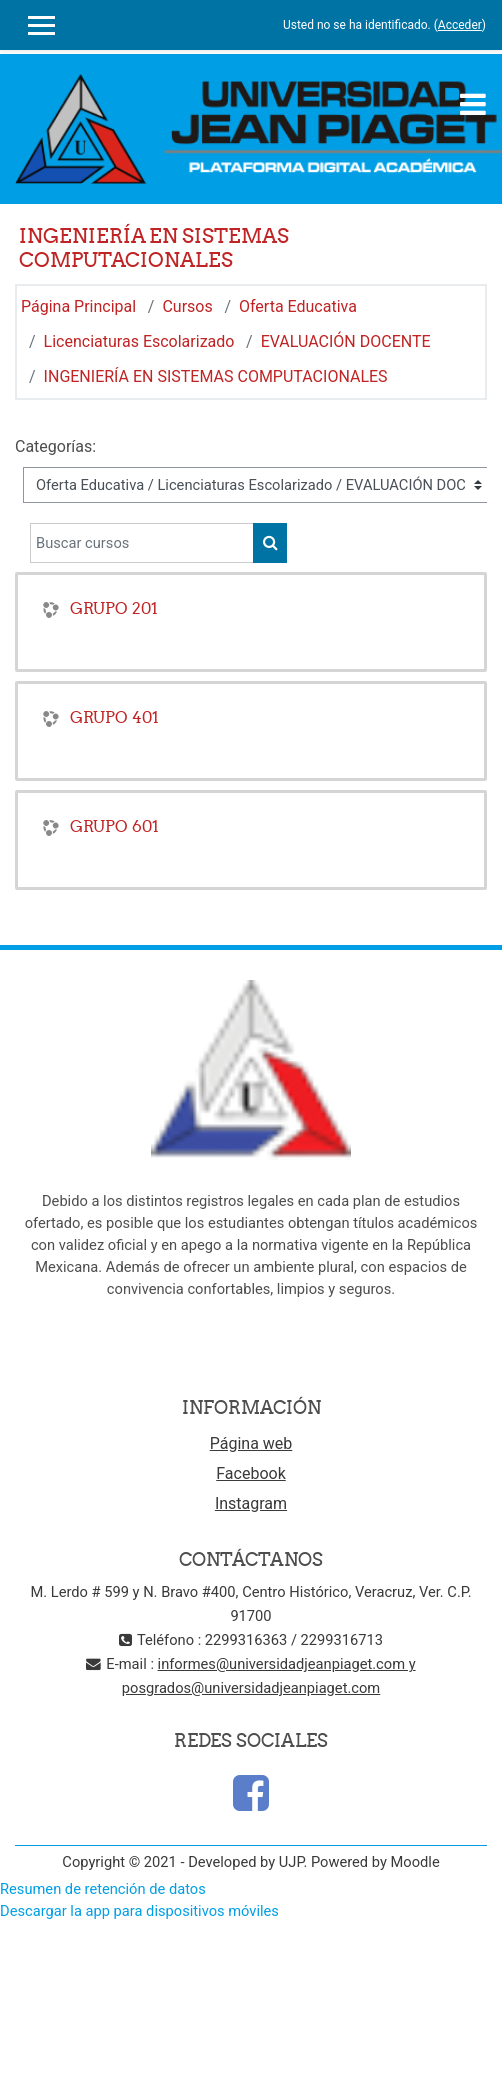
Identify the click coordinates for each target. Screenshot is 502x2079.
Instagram (251, 1503)
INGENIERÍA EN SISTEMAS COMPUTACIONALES (216, 376)
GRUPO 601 (114, 826)
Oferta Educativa (298, 306)
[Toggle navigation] (473, 104)
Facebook (250, 1473)
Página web (251, 1443)
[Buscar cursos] (142, 543)
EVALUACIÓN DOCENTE (346, 341)
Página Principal (78, 306)
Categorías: (55, 446)
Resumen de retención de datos (103, 1889)
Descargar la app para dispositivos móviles (139, 1911)
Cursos (187, 306)
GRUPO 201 (114, 608)
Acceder (460, 25)
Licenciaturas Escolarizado (139, 341)
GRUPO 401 (114, 717)
